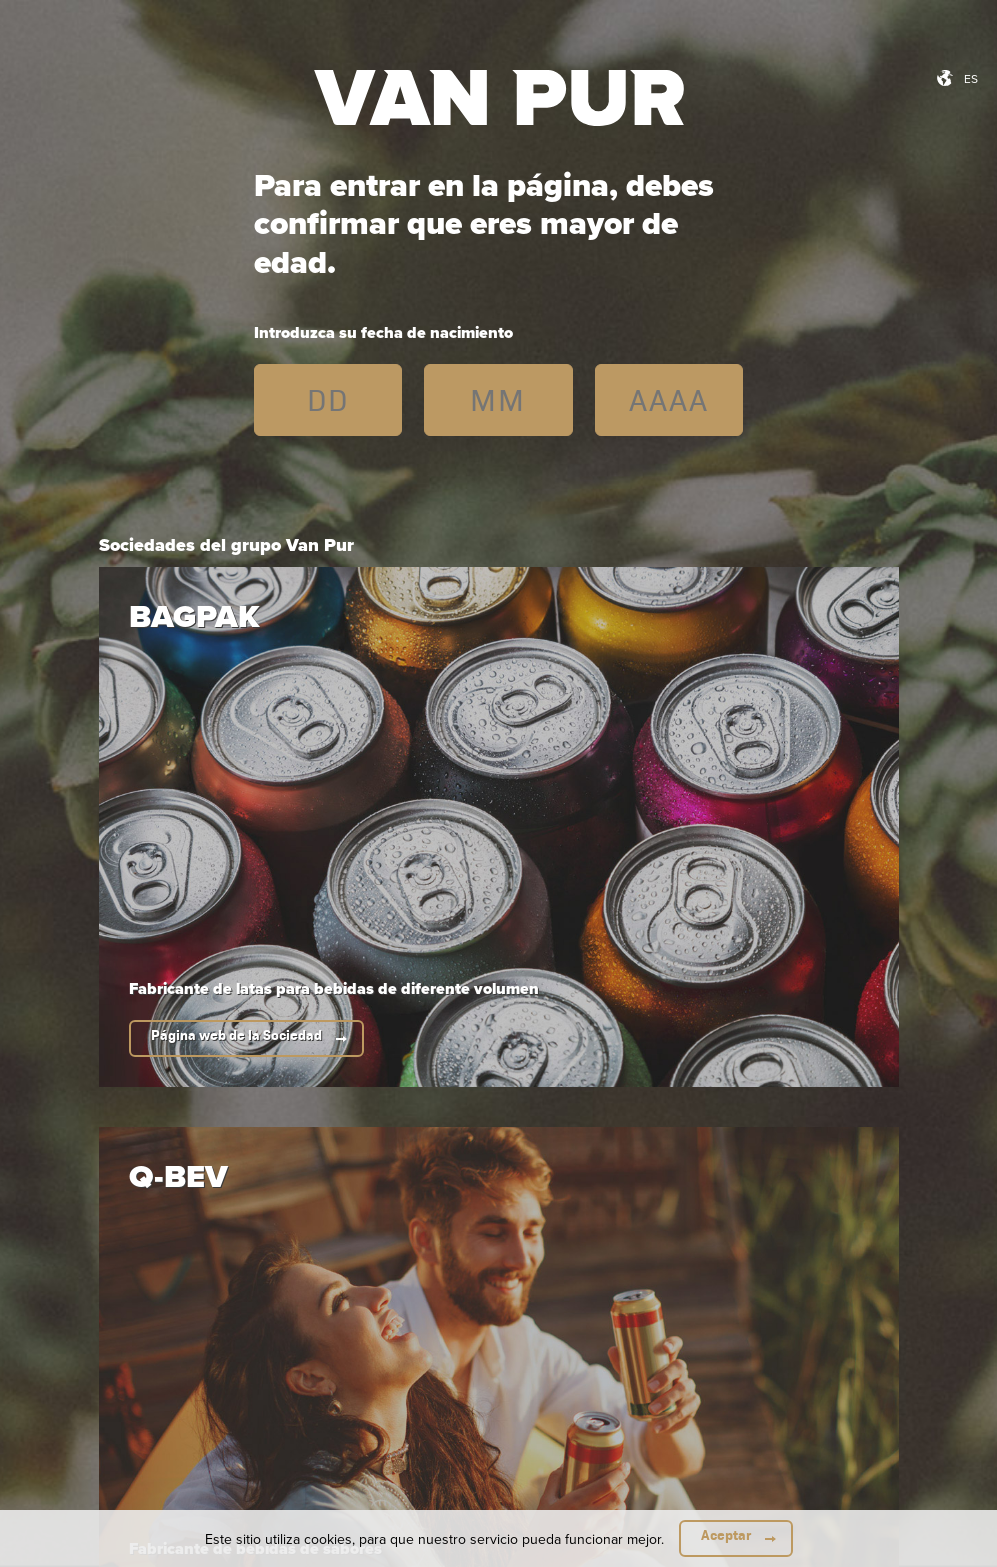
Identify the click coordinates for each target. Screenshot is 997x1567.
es (971, 78)
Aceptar (726, 1535)
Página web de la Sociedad (236, 1035)
